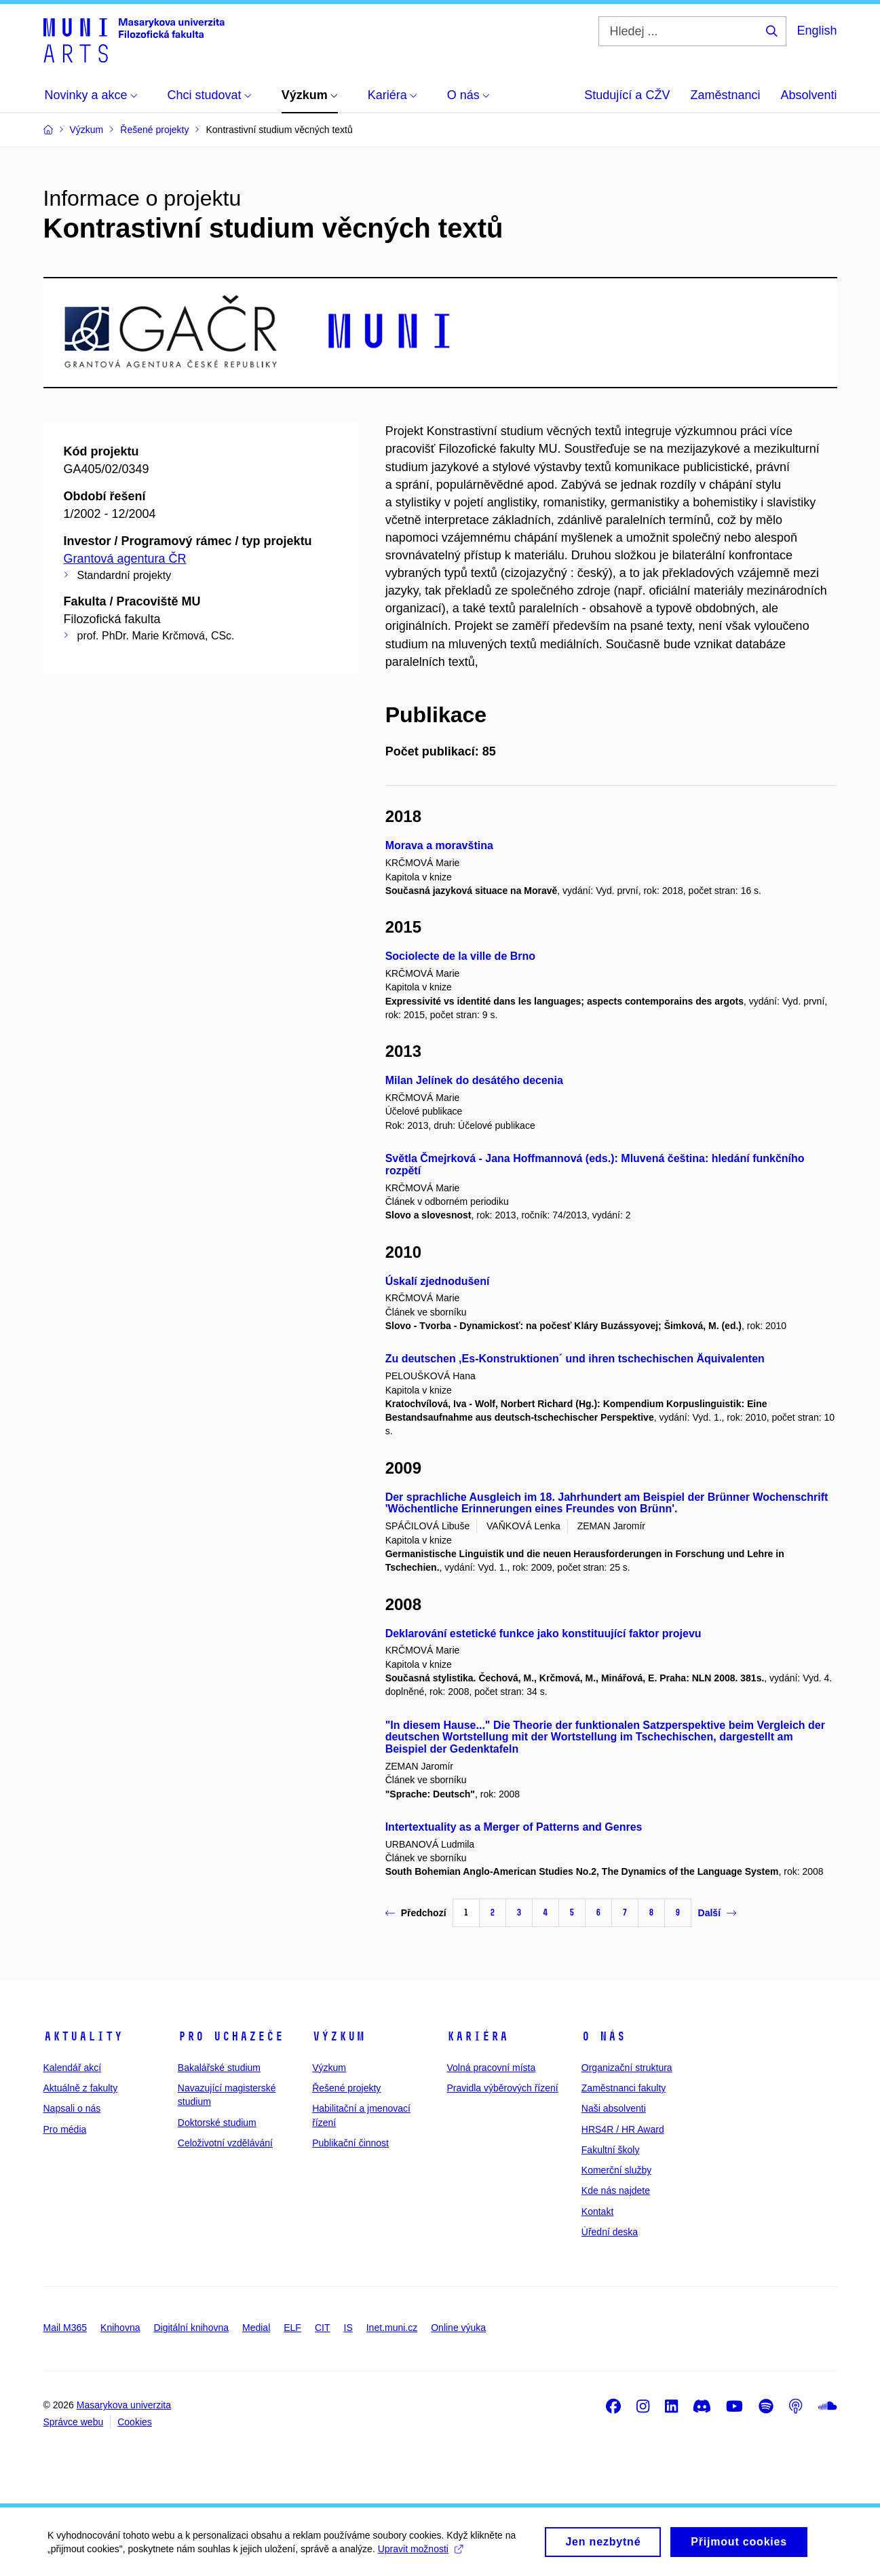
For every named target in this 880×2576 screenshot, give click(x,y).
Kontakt (597, 2211)
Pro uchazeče (231, 2036)
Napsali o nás (72, 2108)
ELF (292, 2327)
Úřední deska (609, 2231)
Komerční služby (616, 2170)
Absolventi (808, 95)
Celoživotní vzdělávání (225, 2143)
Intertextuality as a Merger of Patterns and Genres (514, 1827)
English (817, 30)
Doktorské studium (217, 2122)
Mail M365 (65, 2327)
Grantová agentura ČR (125, 558)
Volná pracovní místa (490, 2067)
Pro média (65, 2129)
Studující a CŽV (627, 95)
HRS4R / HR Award (622, 2129)
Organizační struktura (626, 2067)
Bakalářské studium (219, 2067)
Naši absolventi (613, 2108)
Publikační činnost (350, 2143)
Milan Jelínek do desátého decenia (474, 1080)
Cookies (134, 2421)
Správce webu (73, 2421)
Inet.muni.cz (391, 2327)
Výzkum (338, 2036)
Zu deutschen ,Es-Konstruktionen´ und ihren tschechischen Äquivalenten (575, 1358)
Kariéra (477, 2036)
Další (717, 1912)
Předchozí (415, 1912)
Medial (256, 2327)
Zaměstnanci (725, 95)
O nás (603, 2036)
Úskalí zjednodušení (437, 1281)
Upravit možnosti (420, 2553)
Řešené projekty (346, 2088)
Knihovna (120, 2327)
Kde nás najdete (615, 2190)
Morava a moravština (439, 845)
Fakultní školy (610, 2149)
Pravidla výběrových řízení (502, 2088)
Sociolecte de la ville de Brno (460, 956)
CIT (322, 2327)
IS (348, 2327)
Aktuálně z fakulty (80, 2088)
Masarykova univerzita (124, 2405)
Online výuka (458, 2327)
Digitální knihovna (191, 2327)
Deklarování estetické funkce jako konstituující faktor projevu (543, 1633)
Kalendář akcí (72, 2067)
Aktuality (83, 2036)
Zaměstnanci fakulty (623, 2088)
